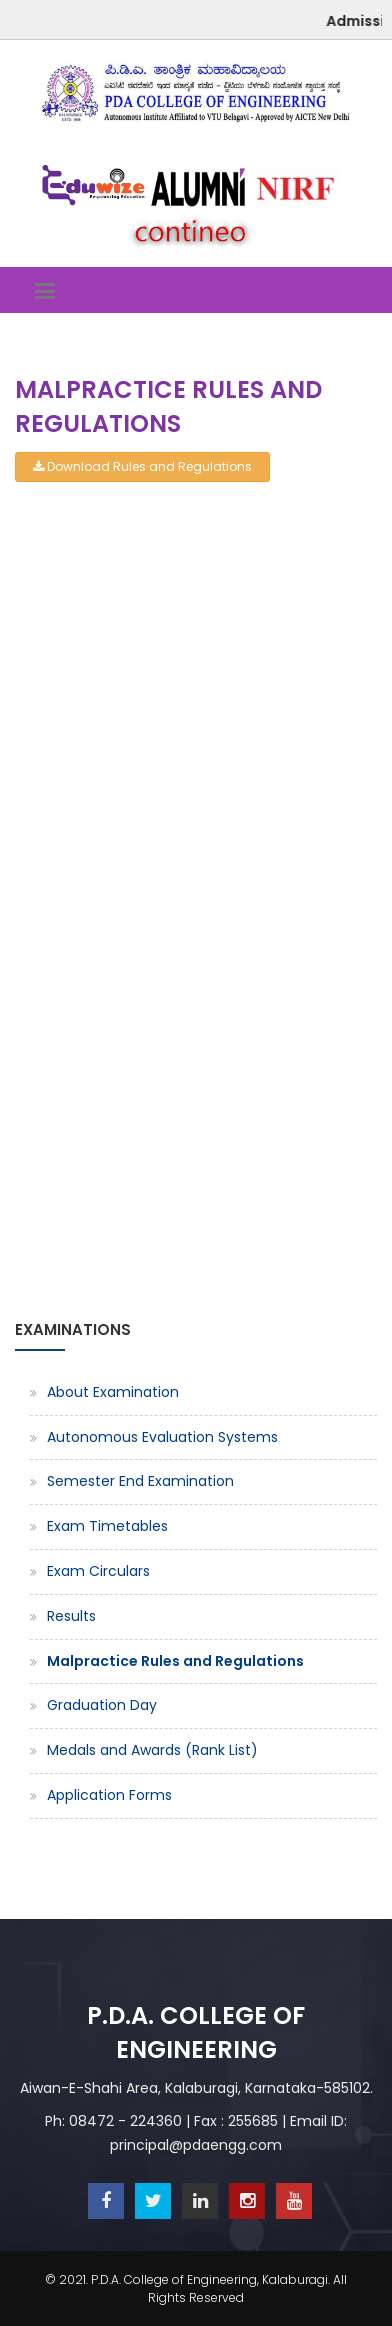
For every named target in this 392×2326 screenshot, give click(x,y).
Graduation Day (102, 1705)
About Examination (113, 1392)
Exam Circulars (98, 1571)
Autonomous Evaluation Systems (162, 1437)
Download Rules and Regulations (142, 466)
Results (71, 1616)
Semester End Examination (140, 1481)
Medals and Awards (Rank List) (152, 1750)
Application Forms (109, 1795)
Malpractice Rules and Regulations (175, 1661)
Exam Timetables (107, 1526)
